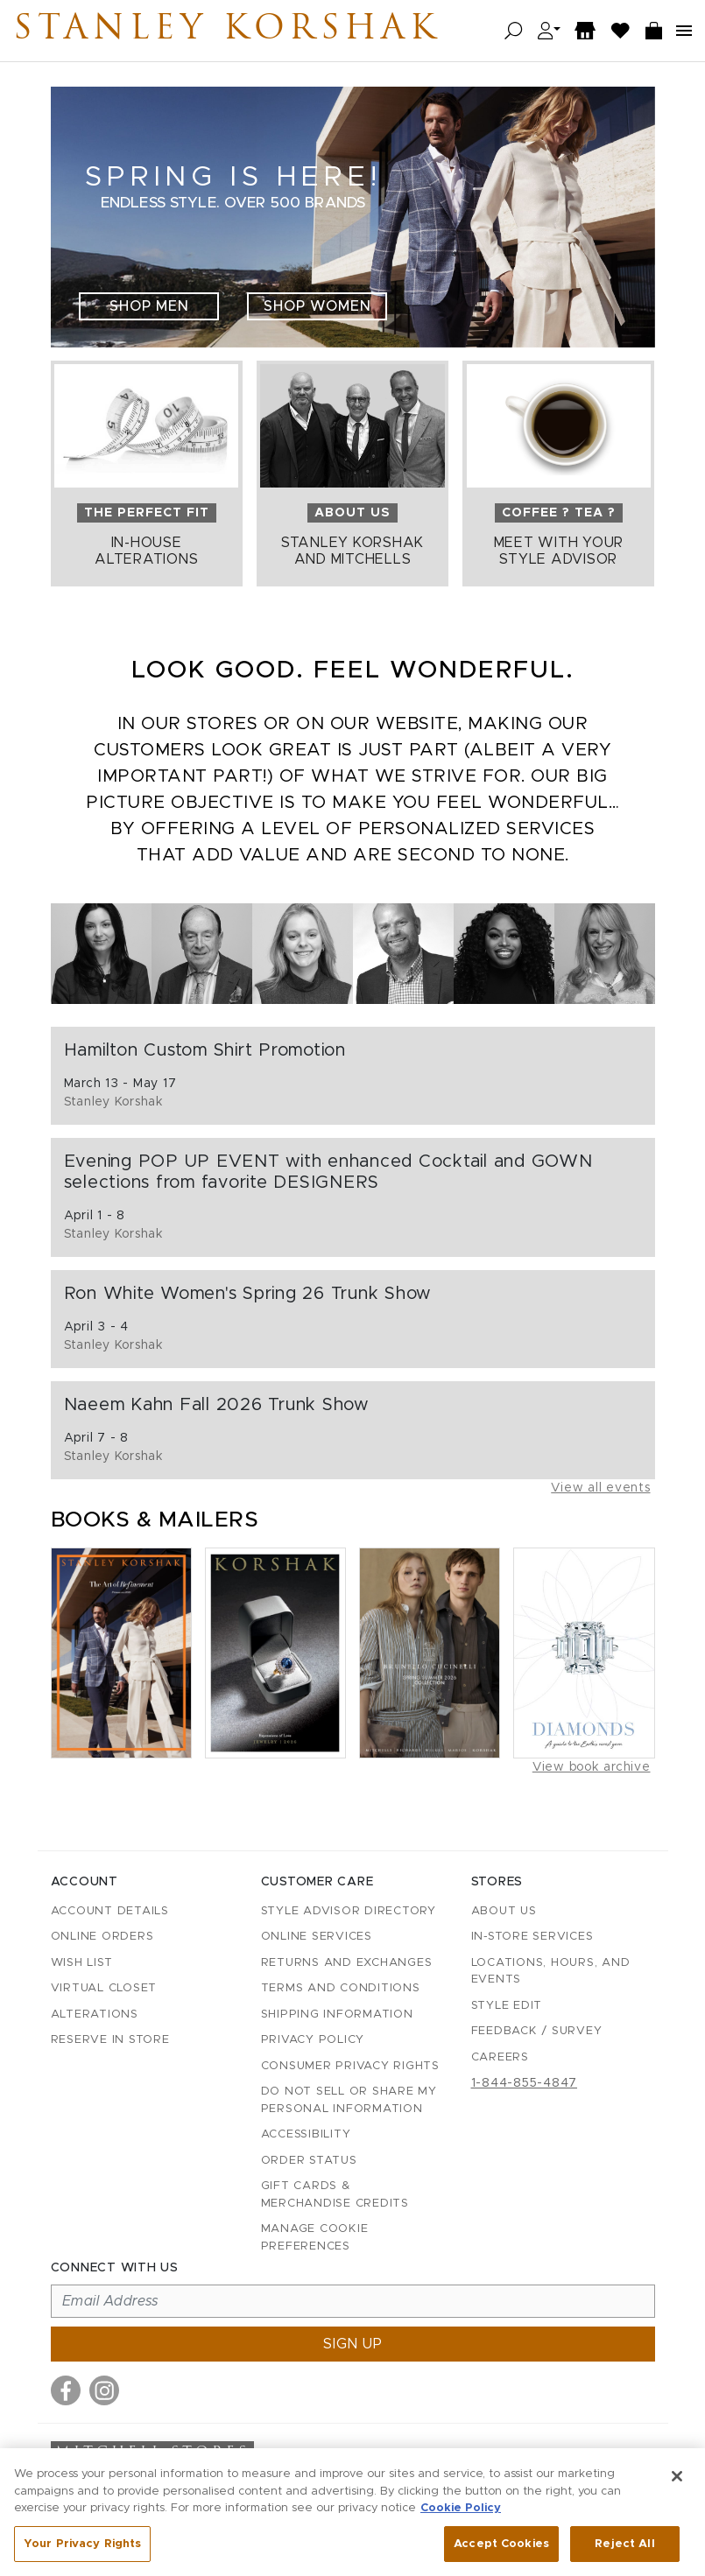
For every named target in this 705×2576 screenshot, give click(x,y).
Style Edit (507, 2005)
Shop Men (149, 306)
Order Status (309, 2160)
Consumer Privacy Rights (350, 2066)
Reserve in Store (110, 2040)
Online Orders (102, 1936)
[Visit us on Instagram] (104, 2390)
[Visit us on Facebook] (66, 2390)
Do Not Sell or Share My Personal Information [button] (349, 2100)
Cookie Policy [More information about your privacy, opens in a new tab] (460, 2517)
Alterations (94, 2014)
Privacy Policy (313, 2040)
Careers (500, 2057)
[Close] (677, 2485)
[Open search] (513, 31)
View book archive (591, 1767)
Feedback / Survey (537, 2031)
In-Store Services (532, 1936)
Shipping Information (337, 2014)
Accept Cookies (501, 2552)
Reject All (624, 2552)
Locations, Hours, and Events (551, 1971)
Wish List (82, 1963)
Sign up (353, 2344)
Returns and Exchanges (347, 1963)
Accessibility (306, 2134)
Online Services (316, 1936)
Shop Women (317, 306)
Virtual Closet (104, 1988)
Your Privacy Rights (82, 2552)
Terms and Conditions (340, 1988)
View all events (600, 1488)
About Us (504, 1911)
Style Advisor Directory (348, 1911)
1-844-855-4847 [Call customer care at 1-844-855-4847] (524, 2083)
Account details (110, 1911)
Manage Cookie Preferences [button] (315, 2237)
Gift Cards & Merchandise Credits (335, 2194)
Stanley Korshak (227, 30)
